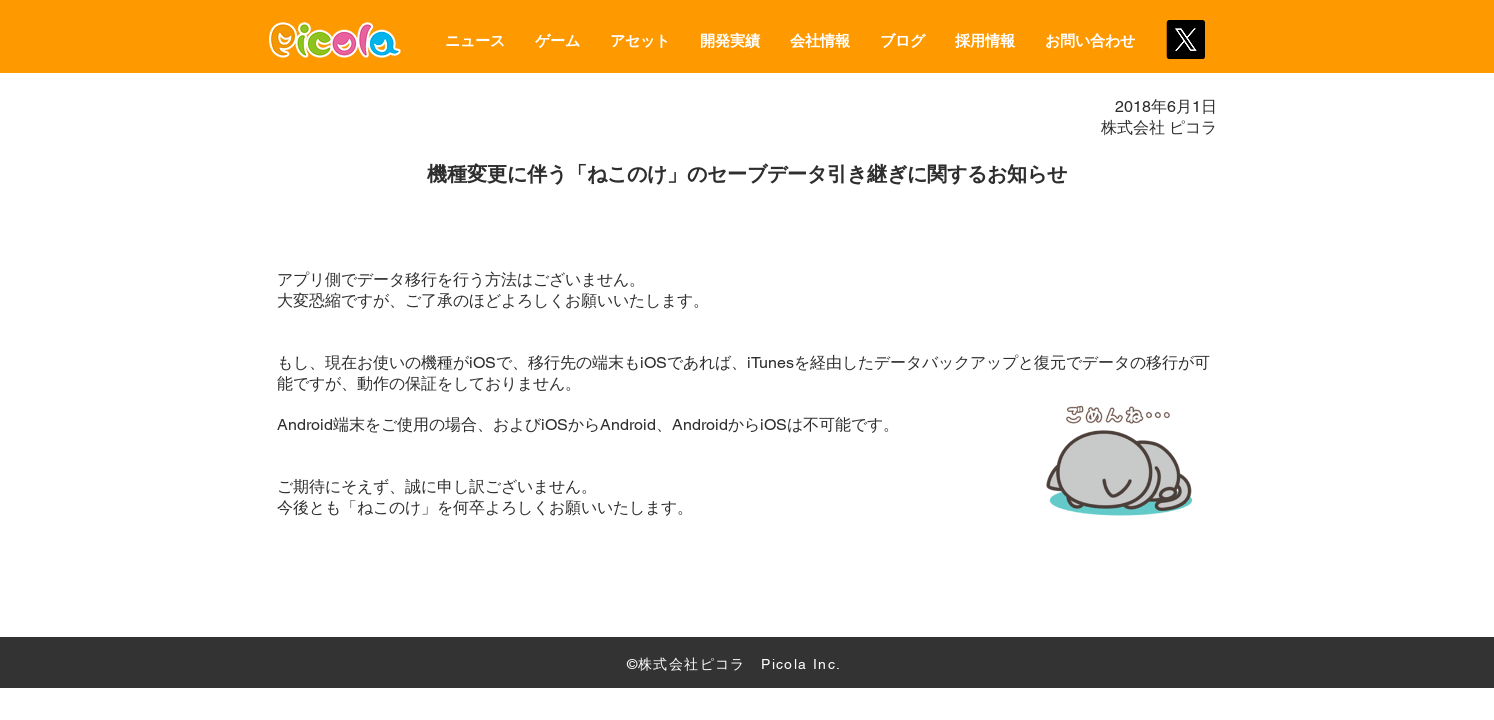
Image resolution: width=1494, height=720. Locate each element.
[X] (1185, 39)
